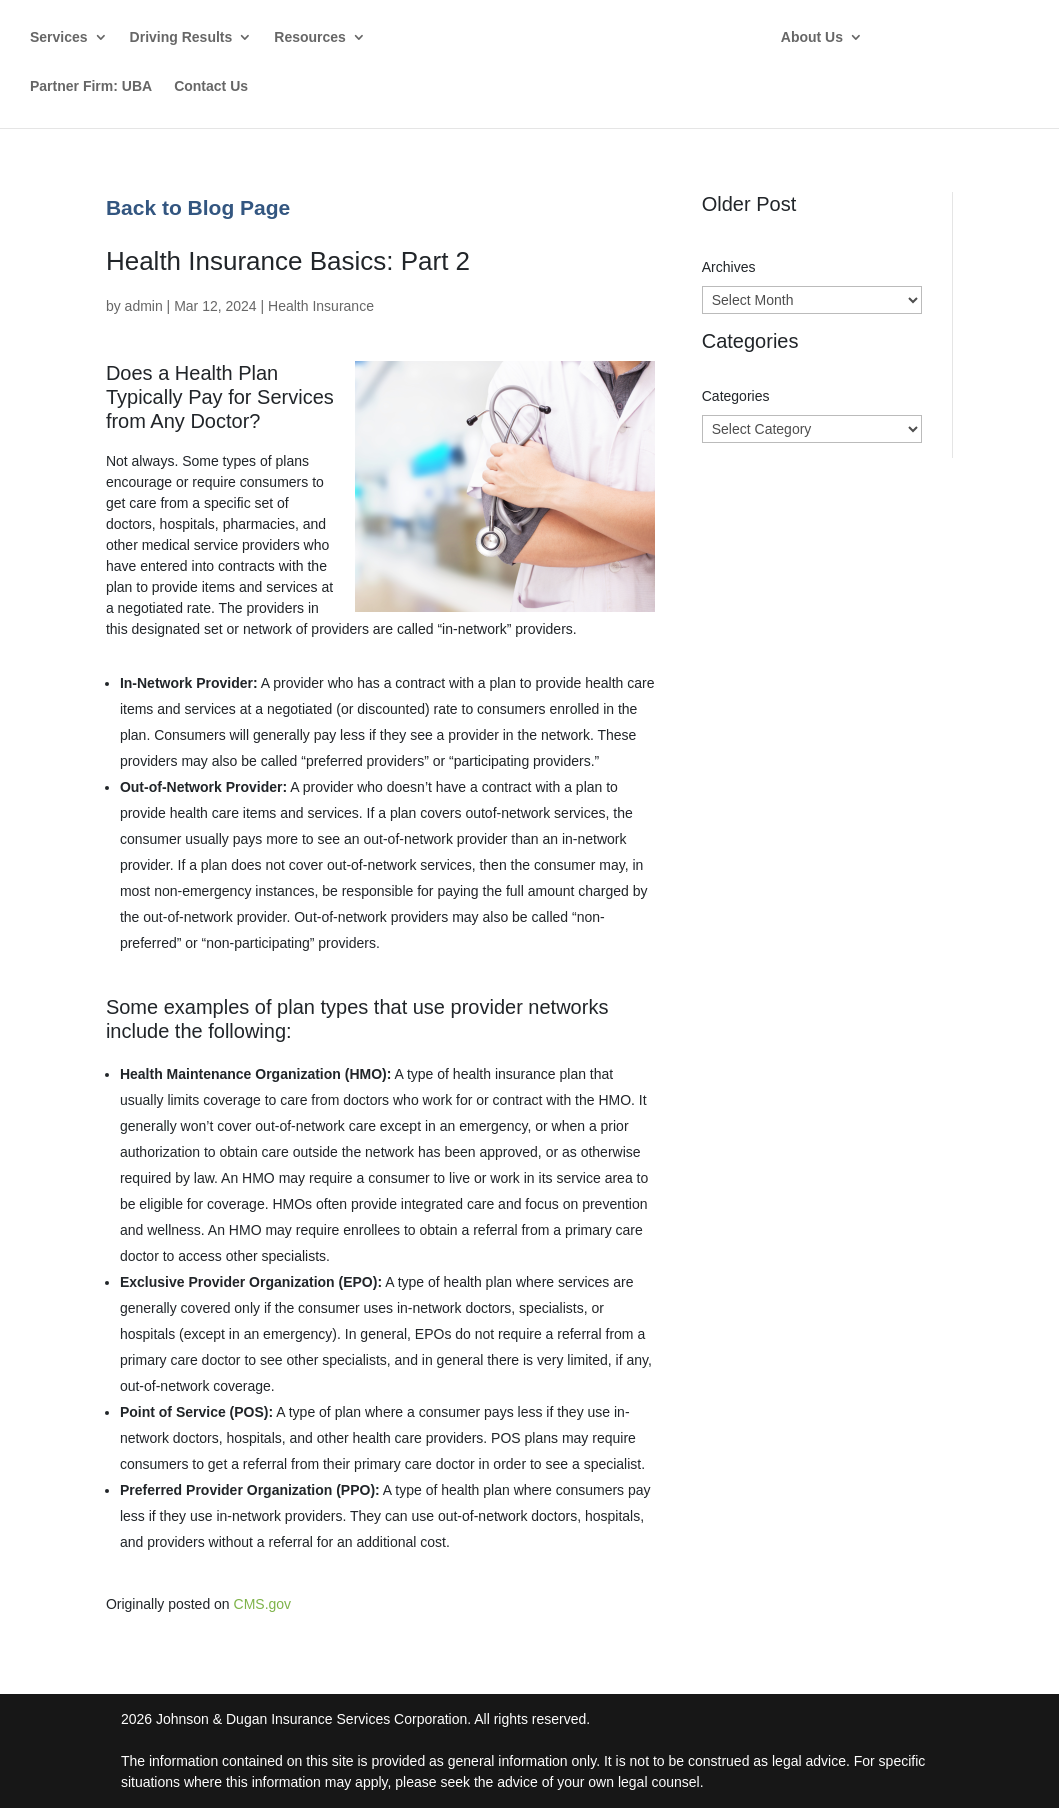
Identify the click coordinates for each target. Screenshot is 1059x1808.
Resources (310, 37)
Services (59, 37)
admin (144, 306)
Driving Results (181, 37)
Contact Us (211, 86)
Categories (736, 396)
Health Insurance (321, 306)
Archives (729, 267)
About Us (825, 37)
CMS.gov (263, 1604)
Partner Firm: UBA (91, 86)
